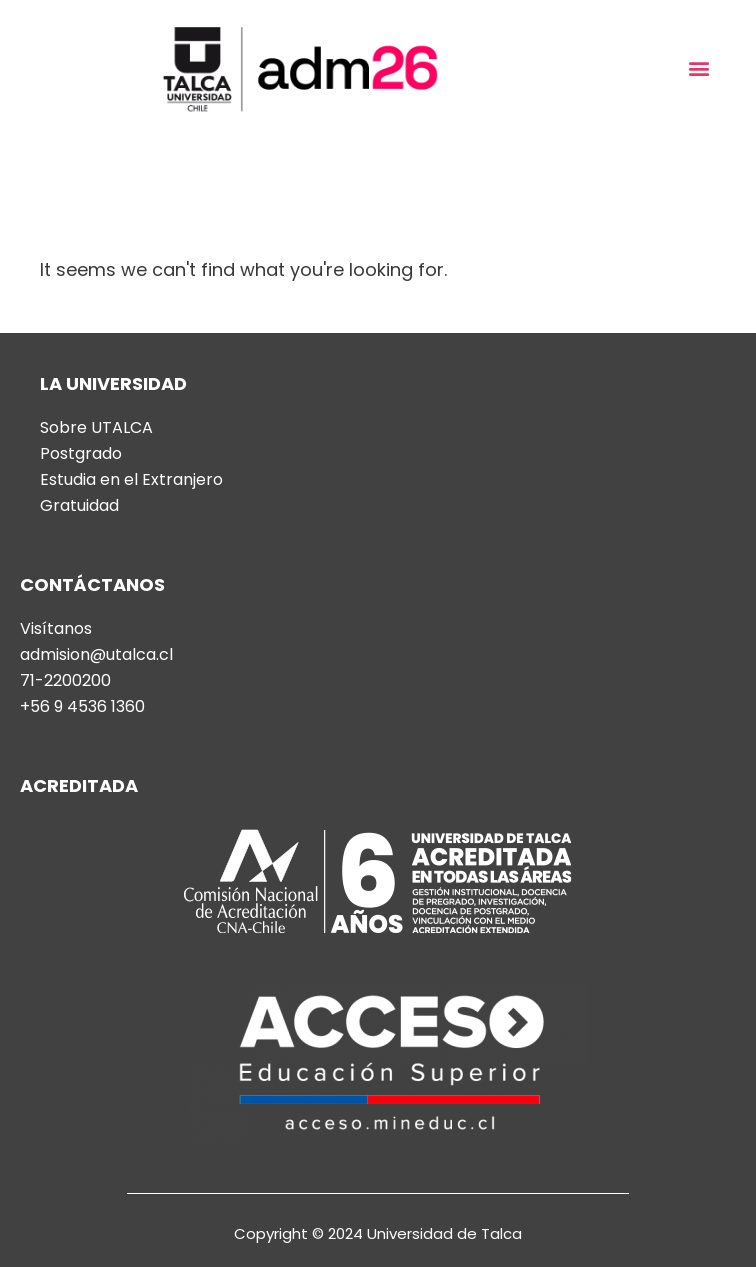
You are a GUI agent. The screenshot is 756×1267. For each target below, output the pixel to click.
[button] (699, 68)
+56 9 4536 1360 (82, 707)
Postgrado (81, 454)
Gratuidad (79, 506)
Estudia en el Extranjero (131, 480)
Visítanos (56, 629)
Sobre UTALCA (96, 428)
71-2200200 (65, 681)
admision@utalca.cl (96, 655)
